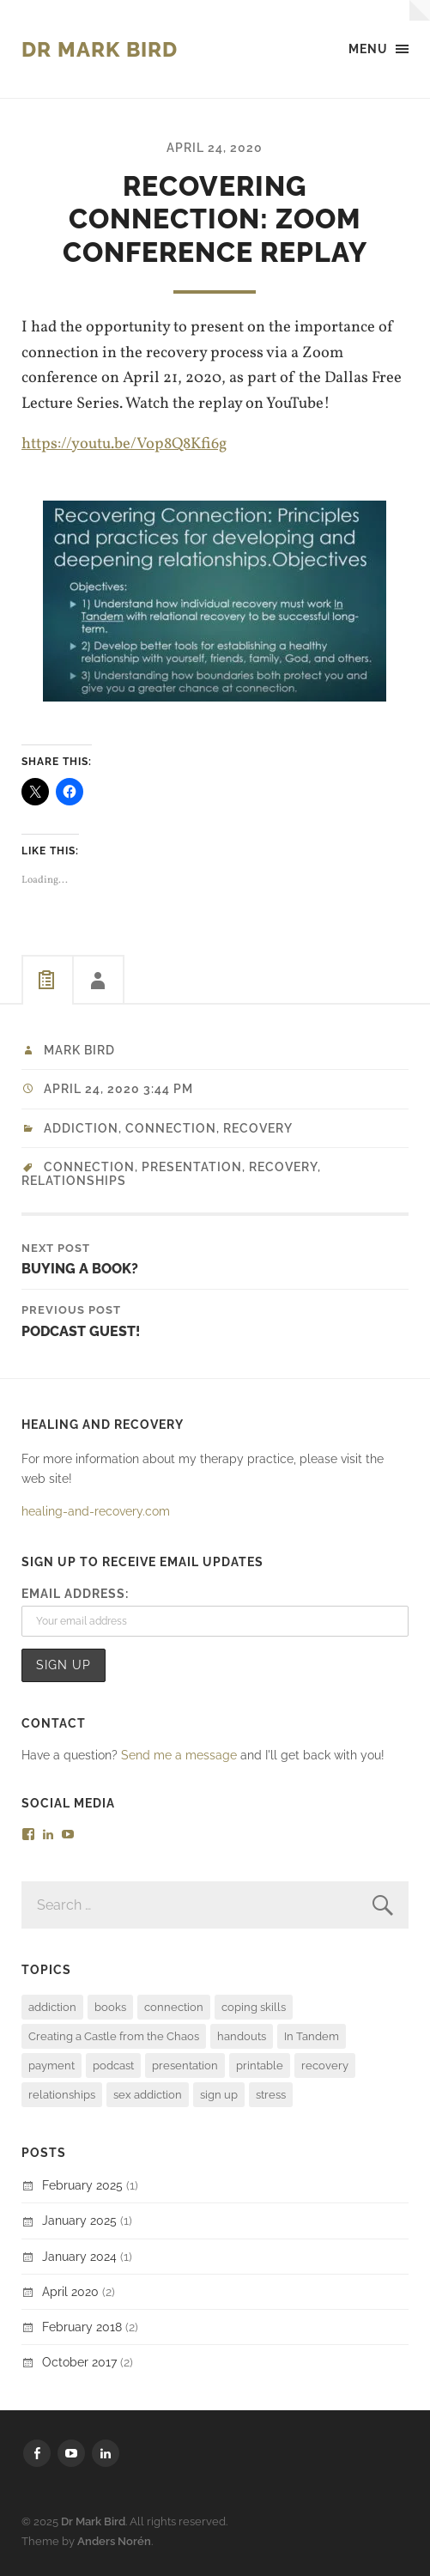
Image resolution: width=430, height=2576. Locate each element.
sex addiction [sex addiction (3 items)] (147, 2094)
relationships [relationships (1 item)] (61, 2094)
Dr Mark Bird (99, 49)
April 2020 (70, 2291)
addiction (81, 1128)
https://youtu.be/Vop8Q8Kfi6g (124, 444)
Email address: (75, 1593)
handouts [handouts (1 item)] (241, 2036)
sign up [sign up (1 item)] (219, 2094)
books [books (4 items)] (110, 2007)
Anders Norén (114, 2541)
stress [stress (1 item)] (271, 2094)
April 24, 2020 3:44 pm (118, 1089)
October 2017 (79, 2361)
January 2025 (79, 2220)
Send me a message (179, 1754)
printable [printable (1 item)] (259, 2065)
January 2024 (79, 2256)
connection (89, 1167)
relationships (73, 1181)
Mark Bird (79, 1050)
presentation (192, 1167)
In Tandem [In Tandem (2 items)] (311, 2036)
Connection (170, 1128)
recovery (258, 1128)
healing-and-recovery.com (95, 1511)
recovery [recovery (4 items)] (324, 2065)
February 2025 (82, 2185)
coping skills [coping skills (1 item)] (253, 2007)
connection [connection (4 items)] (173, 2007)
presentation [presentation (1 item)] (185, 2065)
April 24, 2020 (215, 147)
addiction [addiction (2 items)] (52, 2007)
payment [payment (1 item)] (51, 2065)
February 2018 (82, 2326)
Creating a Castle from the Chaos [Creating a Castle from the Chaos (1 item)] (113, 2036)
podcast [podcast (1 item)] (113, 2065)
